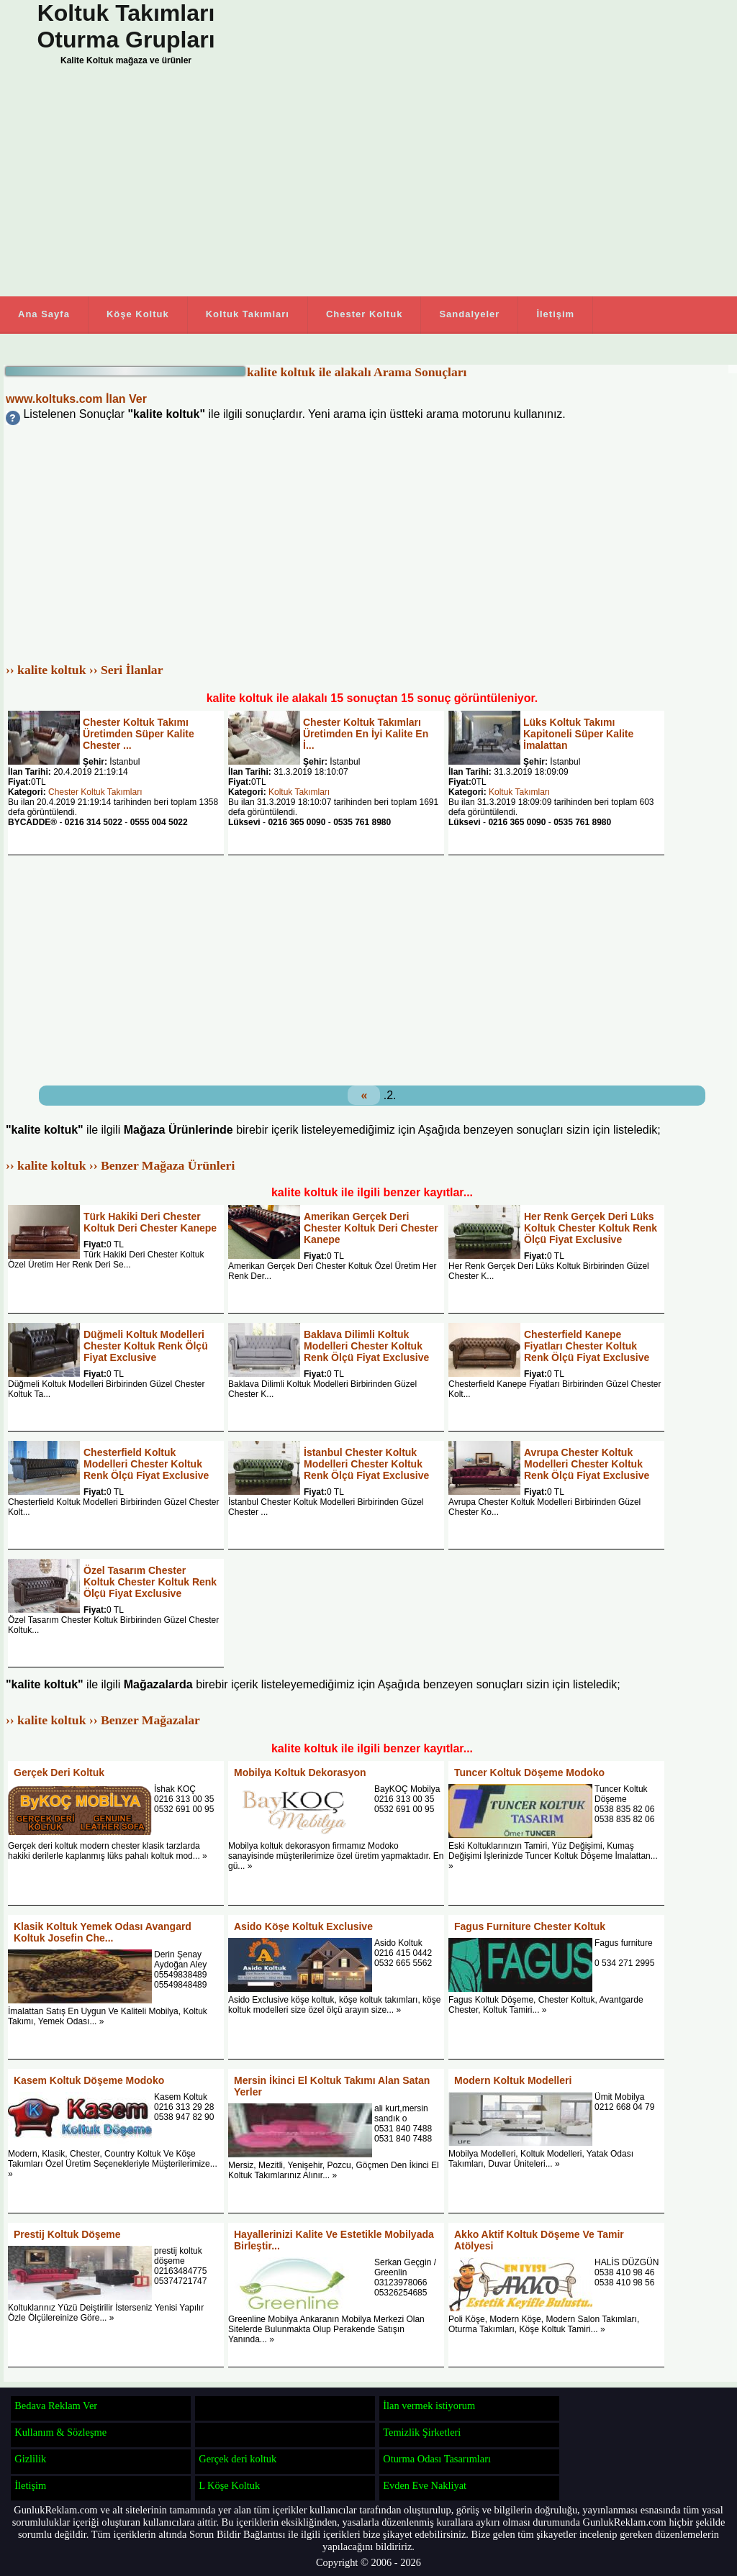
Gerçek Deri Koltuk (59, 1772)
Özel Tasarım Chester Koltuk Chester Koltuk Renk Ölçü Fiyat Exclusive (150, 1582)
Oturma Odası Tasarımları (437, 2459)
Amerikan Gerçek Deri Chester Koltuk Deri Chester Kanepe (371, 1228)
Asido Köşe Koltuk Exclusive (303, 1926)
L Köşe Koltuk (229, 2485)
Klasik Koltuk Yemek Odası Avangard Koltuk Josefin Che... (102, 1932)
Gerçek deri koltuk (237, 2459)
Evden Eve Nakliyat (424, 2485)
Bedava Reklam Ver (55, 2405)
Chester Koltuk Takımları (95, 792)
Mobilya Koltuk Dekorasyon (300, 1772)
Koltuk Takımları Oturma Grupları (125, 26)
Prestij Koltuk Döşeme (67, 2234)
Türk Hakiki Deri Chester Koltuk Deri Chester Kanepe (150, 1222)
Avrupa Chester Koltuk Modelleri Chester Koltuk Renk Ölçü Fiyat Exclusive (586, 1464)
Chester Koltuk (364, 314)
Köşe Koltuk (138, 314)
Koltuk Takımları (247, 314)
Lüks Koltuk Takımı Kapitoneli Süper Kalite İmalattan (578, 733)
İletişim (555, 314)
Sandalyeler (469, 314)
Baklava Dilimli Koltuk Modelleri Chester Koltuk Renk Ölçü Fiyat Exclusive (366, 1346)
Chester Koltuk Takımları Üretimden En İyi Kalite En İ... (365, 733)
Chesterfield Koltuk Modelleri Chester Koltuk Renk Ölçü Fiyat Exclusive (146, 1464)
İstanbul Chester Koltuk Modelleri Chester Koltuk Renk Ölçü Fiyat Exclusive (366, 1464)
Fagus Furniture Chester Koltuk (529, 1926)
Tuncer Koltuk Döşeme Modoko (529, 1772)
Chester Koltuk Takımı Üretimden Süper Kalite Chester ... (138, 733)
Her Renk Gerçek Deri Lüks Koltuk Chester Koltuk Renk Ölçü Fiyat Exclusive (590, 1228)
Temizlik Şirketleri (422, 2432)
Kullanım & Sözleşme (60, 2432)
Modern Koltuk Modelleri (512, 2080)
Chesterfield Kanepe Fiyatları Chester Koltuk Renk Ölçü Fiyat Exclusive (586, 1346)
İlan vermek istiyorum (429, 2405)
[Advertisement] (324, 185)
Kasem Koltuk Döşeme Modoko (89, 2080)
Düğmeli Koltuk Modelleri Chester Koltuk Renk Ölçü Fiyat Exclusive (145, 1346)
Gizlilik (30, 2459)
